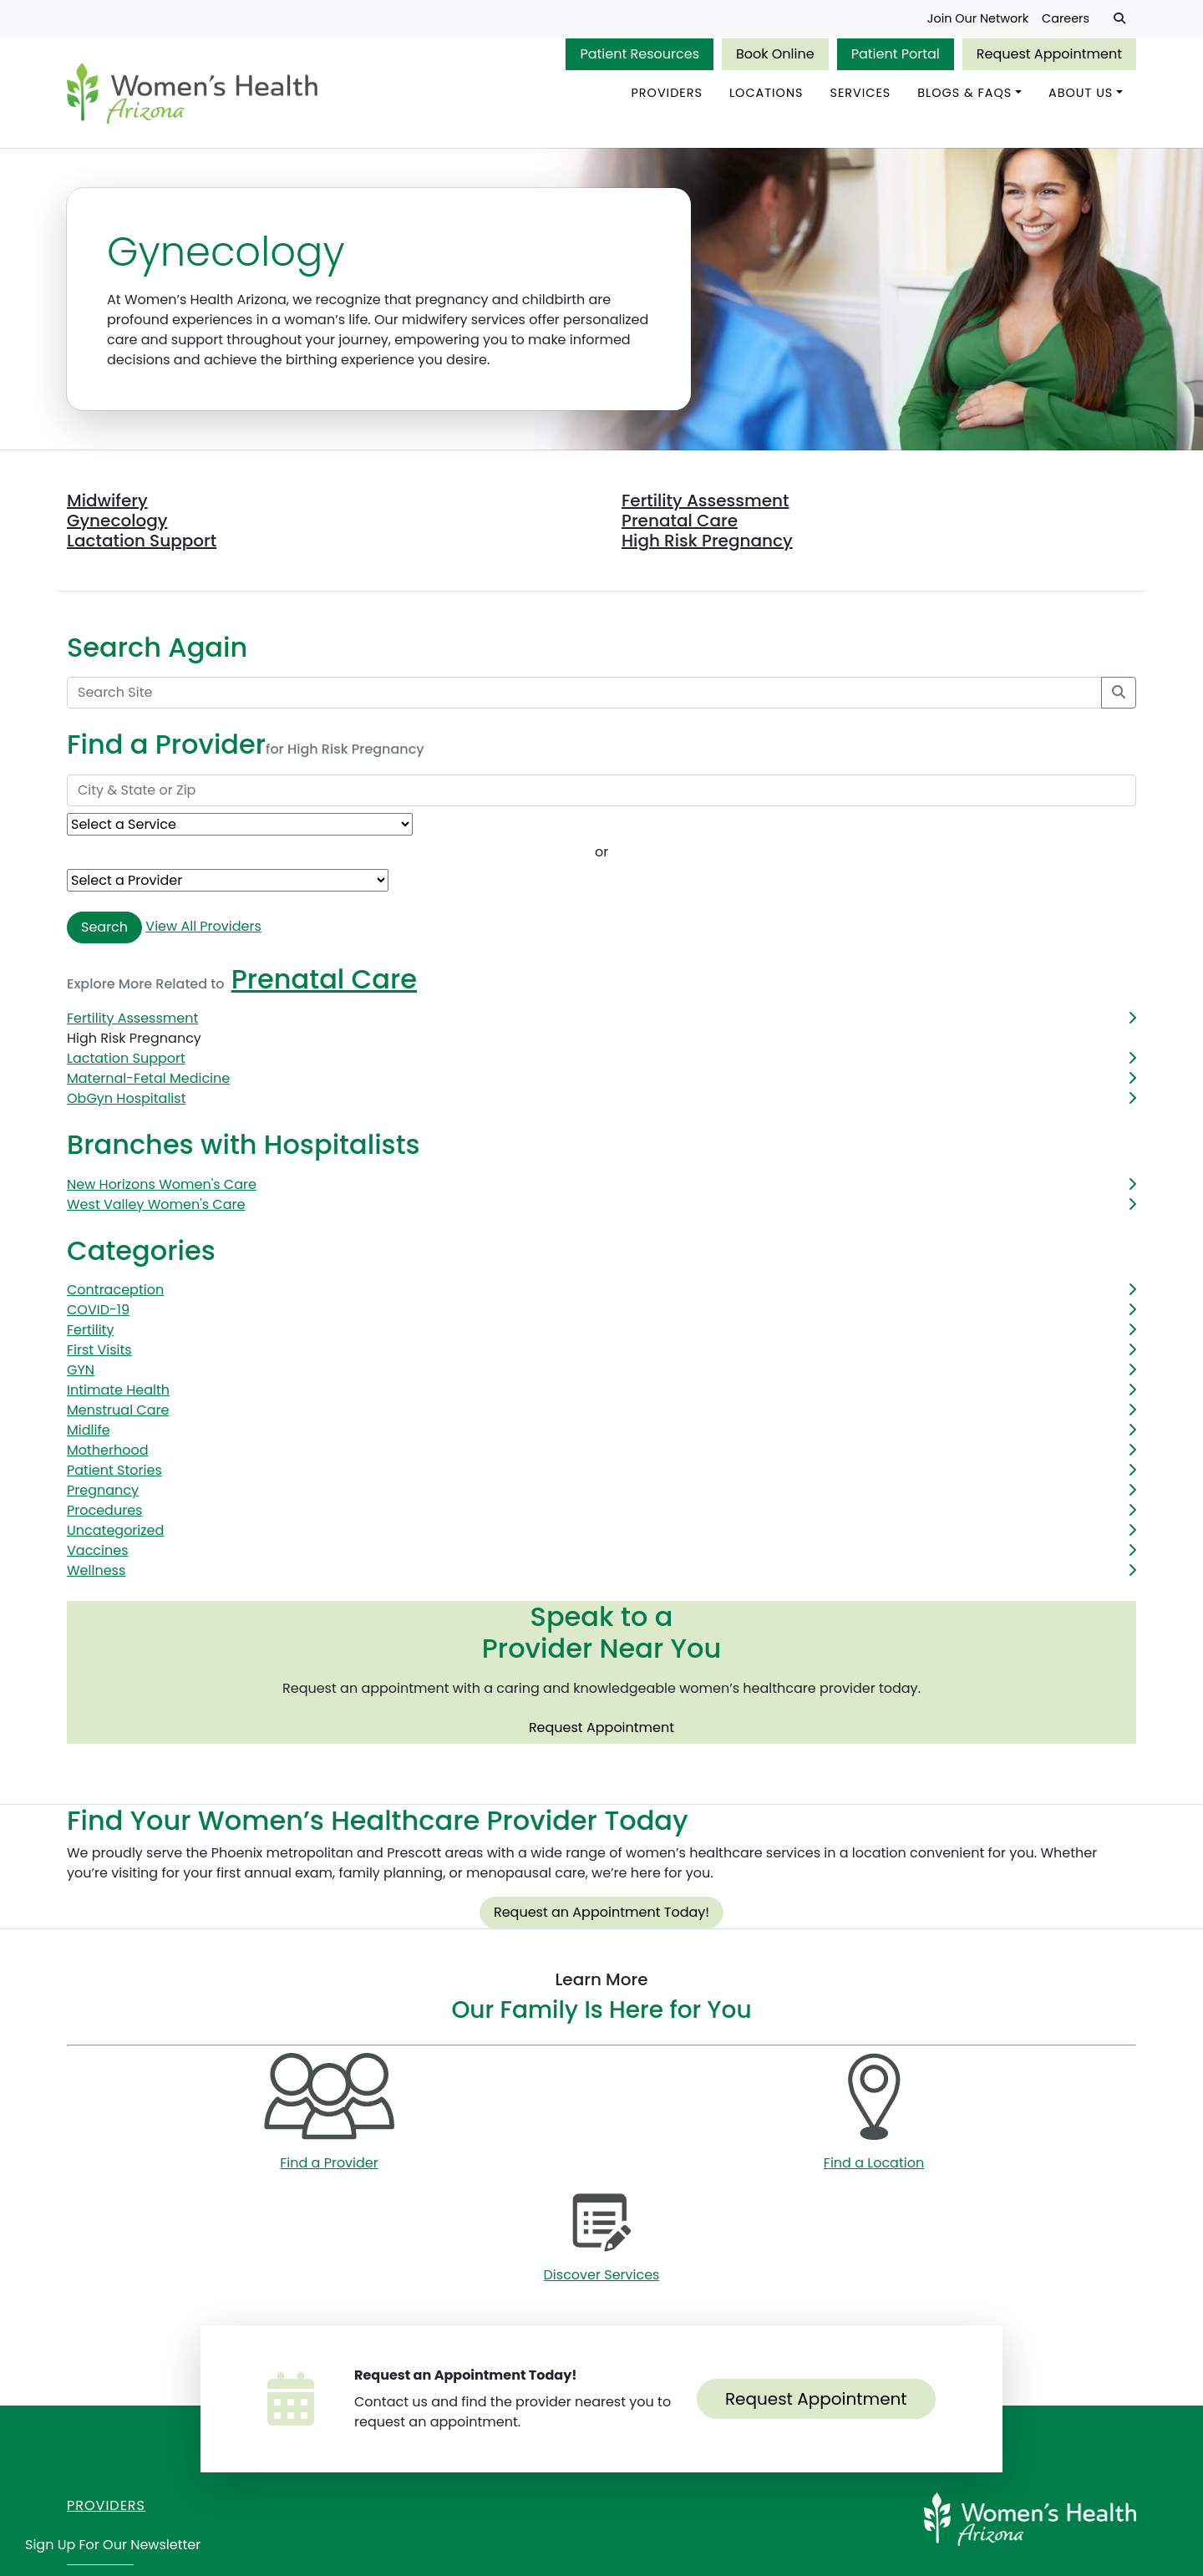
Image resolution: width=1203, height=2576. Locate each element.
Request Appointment (1049, 54)
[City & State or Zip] (601, 791)
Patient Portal (895, 54)
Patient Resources (639, 54)
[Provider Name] (227, 881)
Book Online (775, 54)
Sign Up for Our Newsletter (112, 2544)
